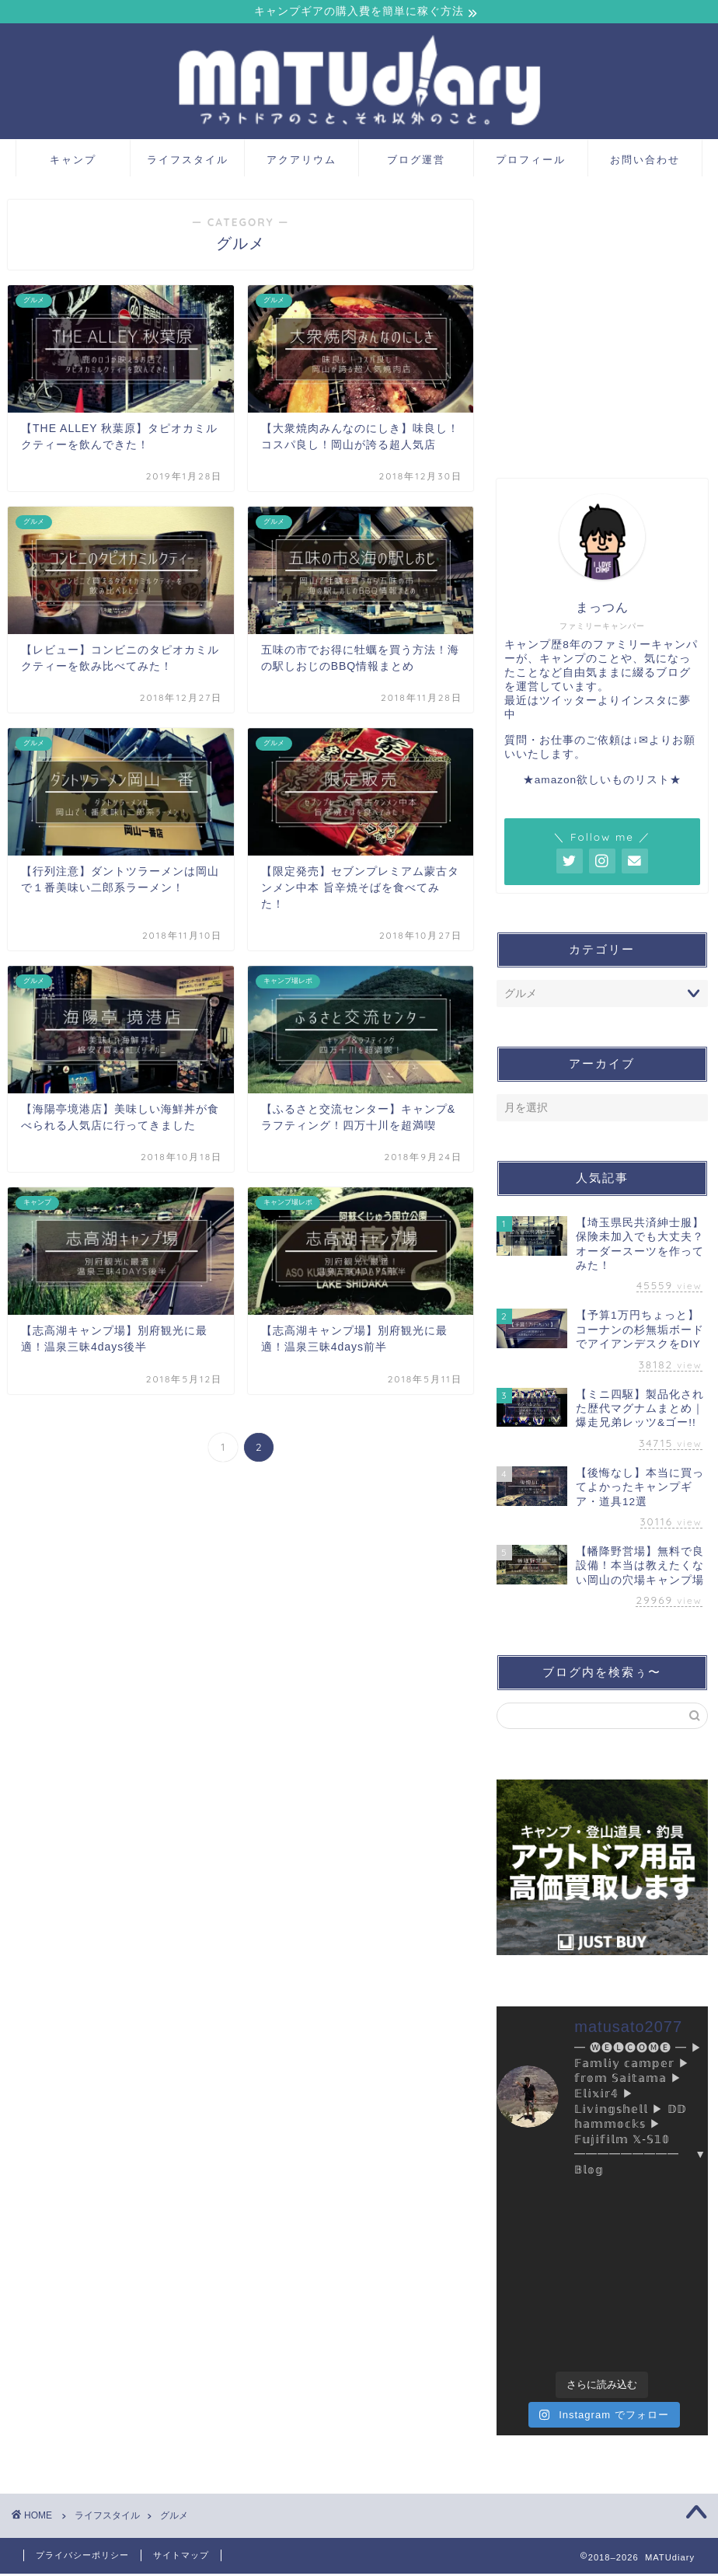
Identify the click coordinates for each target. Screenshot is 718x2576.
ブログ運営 (416, 161)
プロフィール (531, 161)
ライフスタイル (187, 161)
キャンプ (73, 161)
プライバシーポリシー (82, 2557)
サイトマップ (181, 2557)
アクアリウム (301, 161)
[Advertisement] (602, 333)
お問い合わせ (645, 161)
